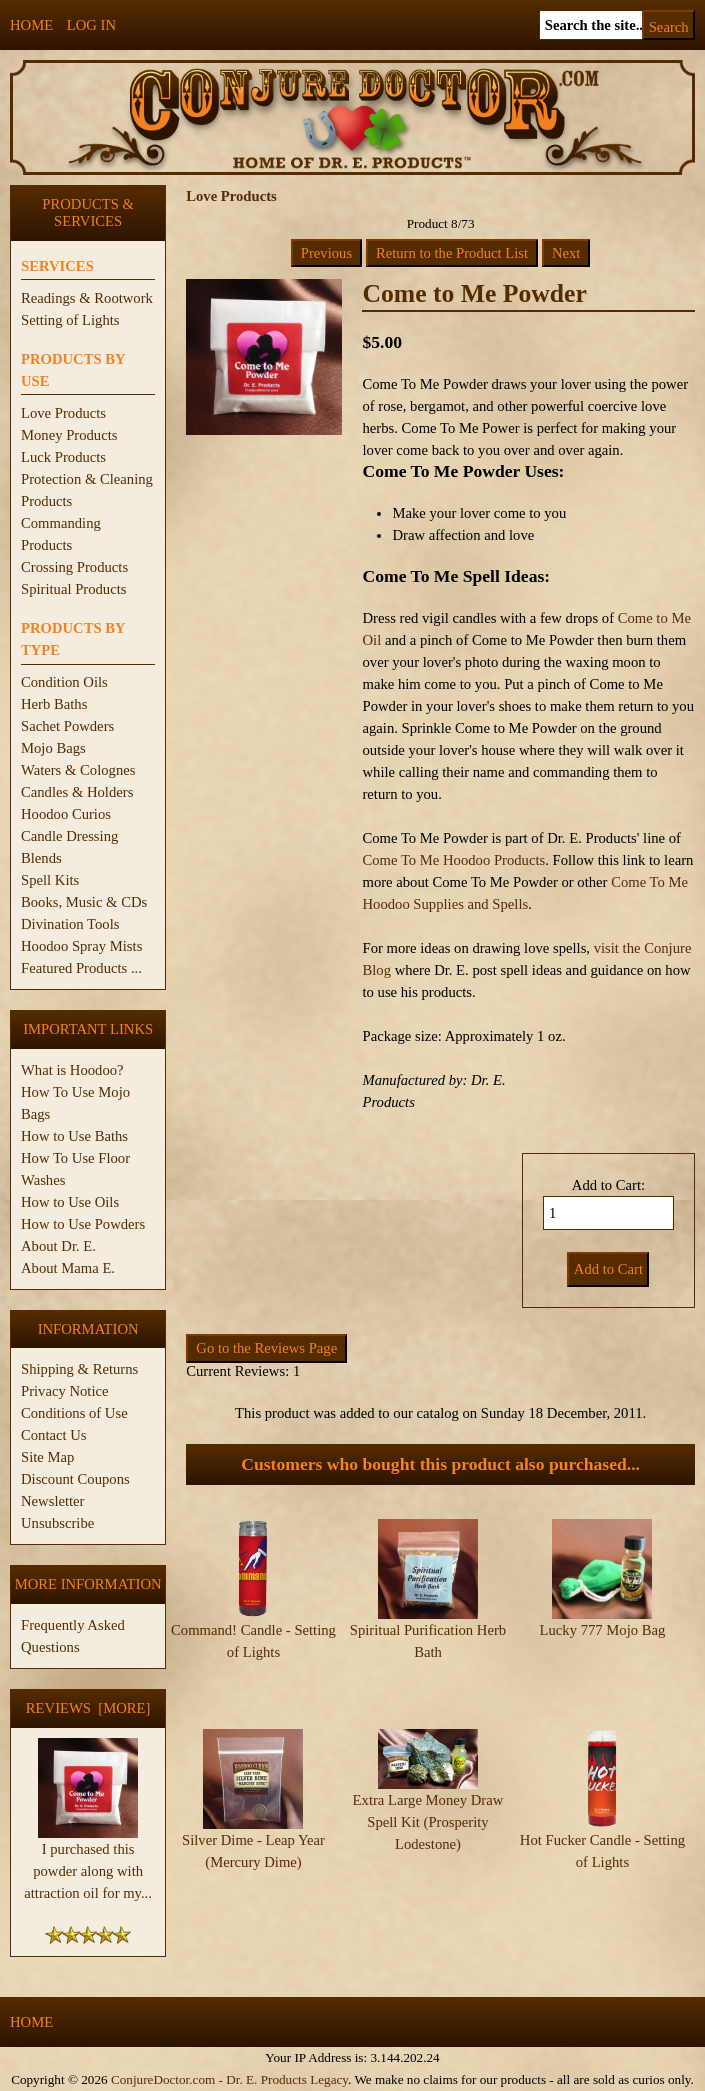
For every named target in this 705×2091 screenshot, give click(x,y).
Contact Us (54, 1435)
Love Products (63, 413)
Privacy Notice (65, 1391)
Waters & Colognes (78, 770)
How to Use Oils (70, 1202)
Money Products (69, 435)
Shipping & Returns (79, 1369)
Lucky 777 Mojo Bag (603, 1630)
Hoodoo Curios (66, 814)
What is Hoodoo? (72, 1070)
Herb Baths (54, 704)
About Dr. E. (58, 1246)
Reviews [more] (88, 1708)
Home (31, 25)
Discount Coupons (75, 1479)
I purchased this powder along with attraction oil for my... (88, 1863)
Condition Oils (64, 682)
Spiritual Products (73, 589)
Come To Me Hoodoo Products (453, 860)
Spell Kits (50, 880)
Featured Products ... (81, 968)
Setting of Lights (70, 320)
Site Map (47, 1457)
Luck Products (63, 457)
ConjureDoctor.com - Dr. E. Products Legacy (229, 2079)
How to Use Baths (74, 1136)
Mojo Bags (53, 748)
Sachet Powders (67, 726)
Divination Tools (70, 924)
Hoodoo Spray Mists (81, 946)
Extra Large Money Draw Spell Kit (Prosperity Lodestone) (428, 1786)
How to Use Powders (83, 1224)
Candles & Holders (77, 792)
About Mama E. (68, 1268)
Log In (91, 25)
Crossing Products (74, 567)
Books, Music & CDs (84, 902)
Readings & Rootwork (87, 298)
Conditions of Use (74, 1413)
